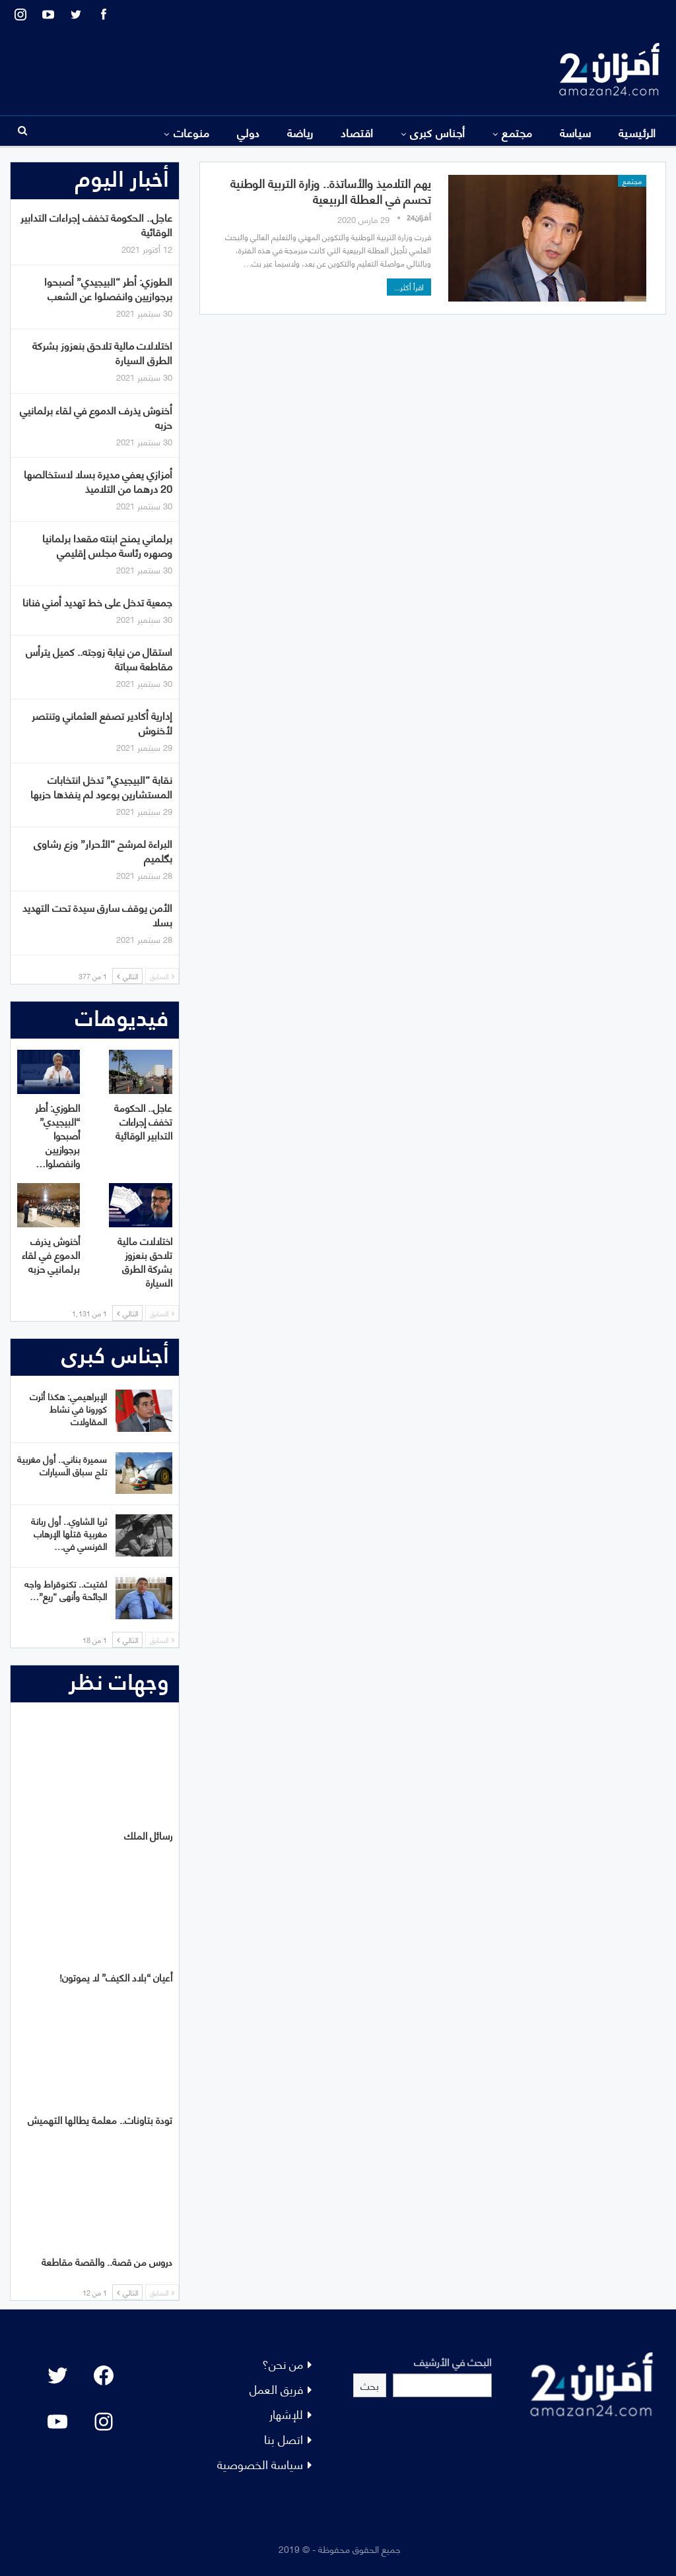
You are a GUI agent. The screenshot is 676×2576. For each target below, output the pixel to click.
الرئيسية (637, 132)
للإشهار (286, 2413)
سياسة (576, 132)
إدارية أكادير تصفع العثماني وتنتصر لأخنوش (102, 722)
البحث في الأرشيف (453, 2361)
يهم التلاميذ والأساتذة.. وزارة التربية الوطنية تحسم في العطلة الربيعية (330, 190)
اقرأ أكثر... (409, 286)
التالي (127, 975)
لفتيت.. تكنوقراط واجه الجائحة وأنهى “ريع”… (65, 1589)
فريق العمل (276, 2388)
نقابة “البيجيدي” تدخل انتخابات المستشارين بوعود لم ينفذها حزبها (101, 786)
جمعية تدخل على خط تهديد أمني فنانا (97, 601)
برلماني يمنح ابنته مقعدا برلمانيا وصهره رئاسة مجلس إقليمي (107, 545)
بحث (369, 2385)
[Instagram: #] (103, 2421)
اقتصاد (357, 132)
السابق (162, 975)
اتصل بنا (283, 2438)
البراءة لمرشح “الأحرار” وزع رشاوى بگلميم (103, 850)
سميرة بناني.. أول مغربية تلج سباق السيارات (62, 1464)
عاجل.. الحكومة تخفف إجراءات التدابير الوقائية (96, 224)
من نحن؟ (282, 2363)
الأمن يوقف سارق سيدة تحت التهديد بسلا (97, 914)
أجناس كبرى (437, 132)
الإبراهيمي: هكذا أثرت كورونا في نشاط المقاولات (68, 1408)
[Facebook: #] (103, 2375)
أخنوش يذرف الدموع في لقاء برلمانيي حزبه (96, 417)
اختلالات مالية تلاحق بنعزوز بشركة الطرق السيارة (102, 352)
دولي (248, 132)
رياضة (300, 132)
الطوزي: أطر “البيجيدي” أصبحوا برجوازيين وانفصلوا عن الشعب (108, 288)
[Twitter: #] (57, 2375)
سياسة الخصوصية (260, 2463)
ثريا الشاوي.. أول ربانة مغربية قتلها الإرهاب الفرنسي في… (69, 1533)
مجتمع (517, 132)
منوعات (192, 132)
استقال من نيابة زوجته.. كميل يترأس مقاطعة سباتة (99, 658)
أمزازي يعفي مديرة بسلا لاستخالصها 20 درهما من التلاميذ (98, 481)
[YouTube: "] (57, 2421)
